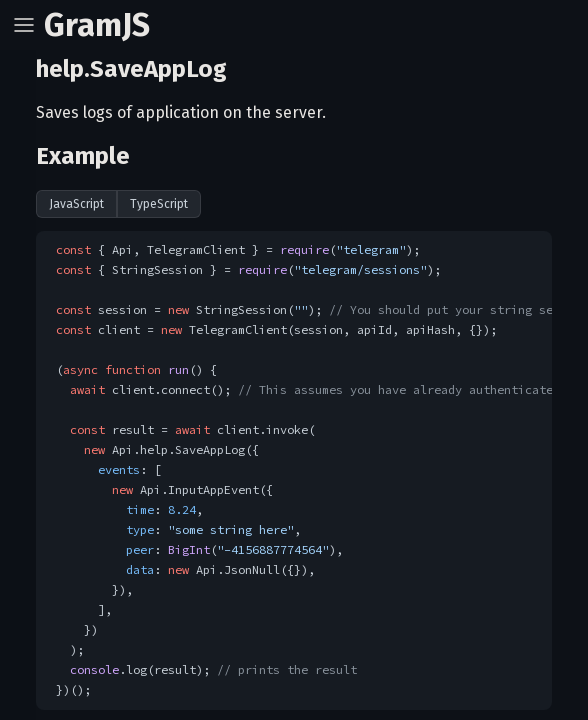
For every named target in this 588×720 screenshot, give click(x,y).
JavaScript (76, 204)
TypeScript (159, 204)
